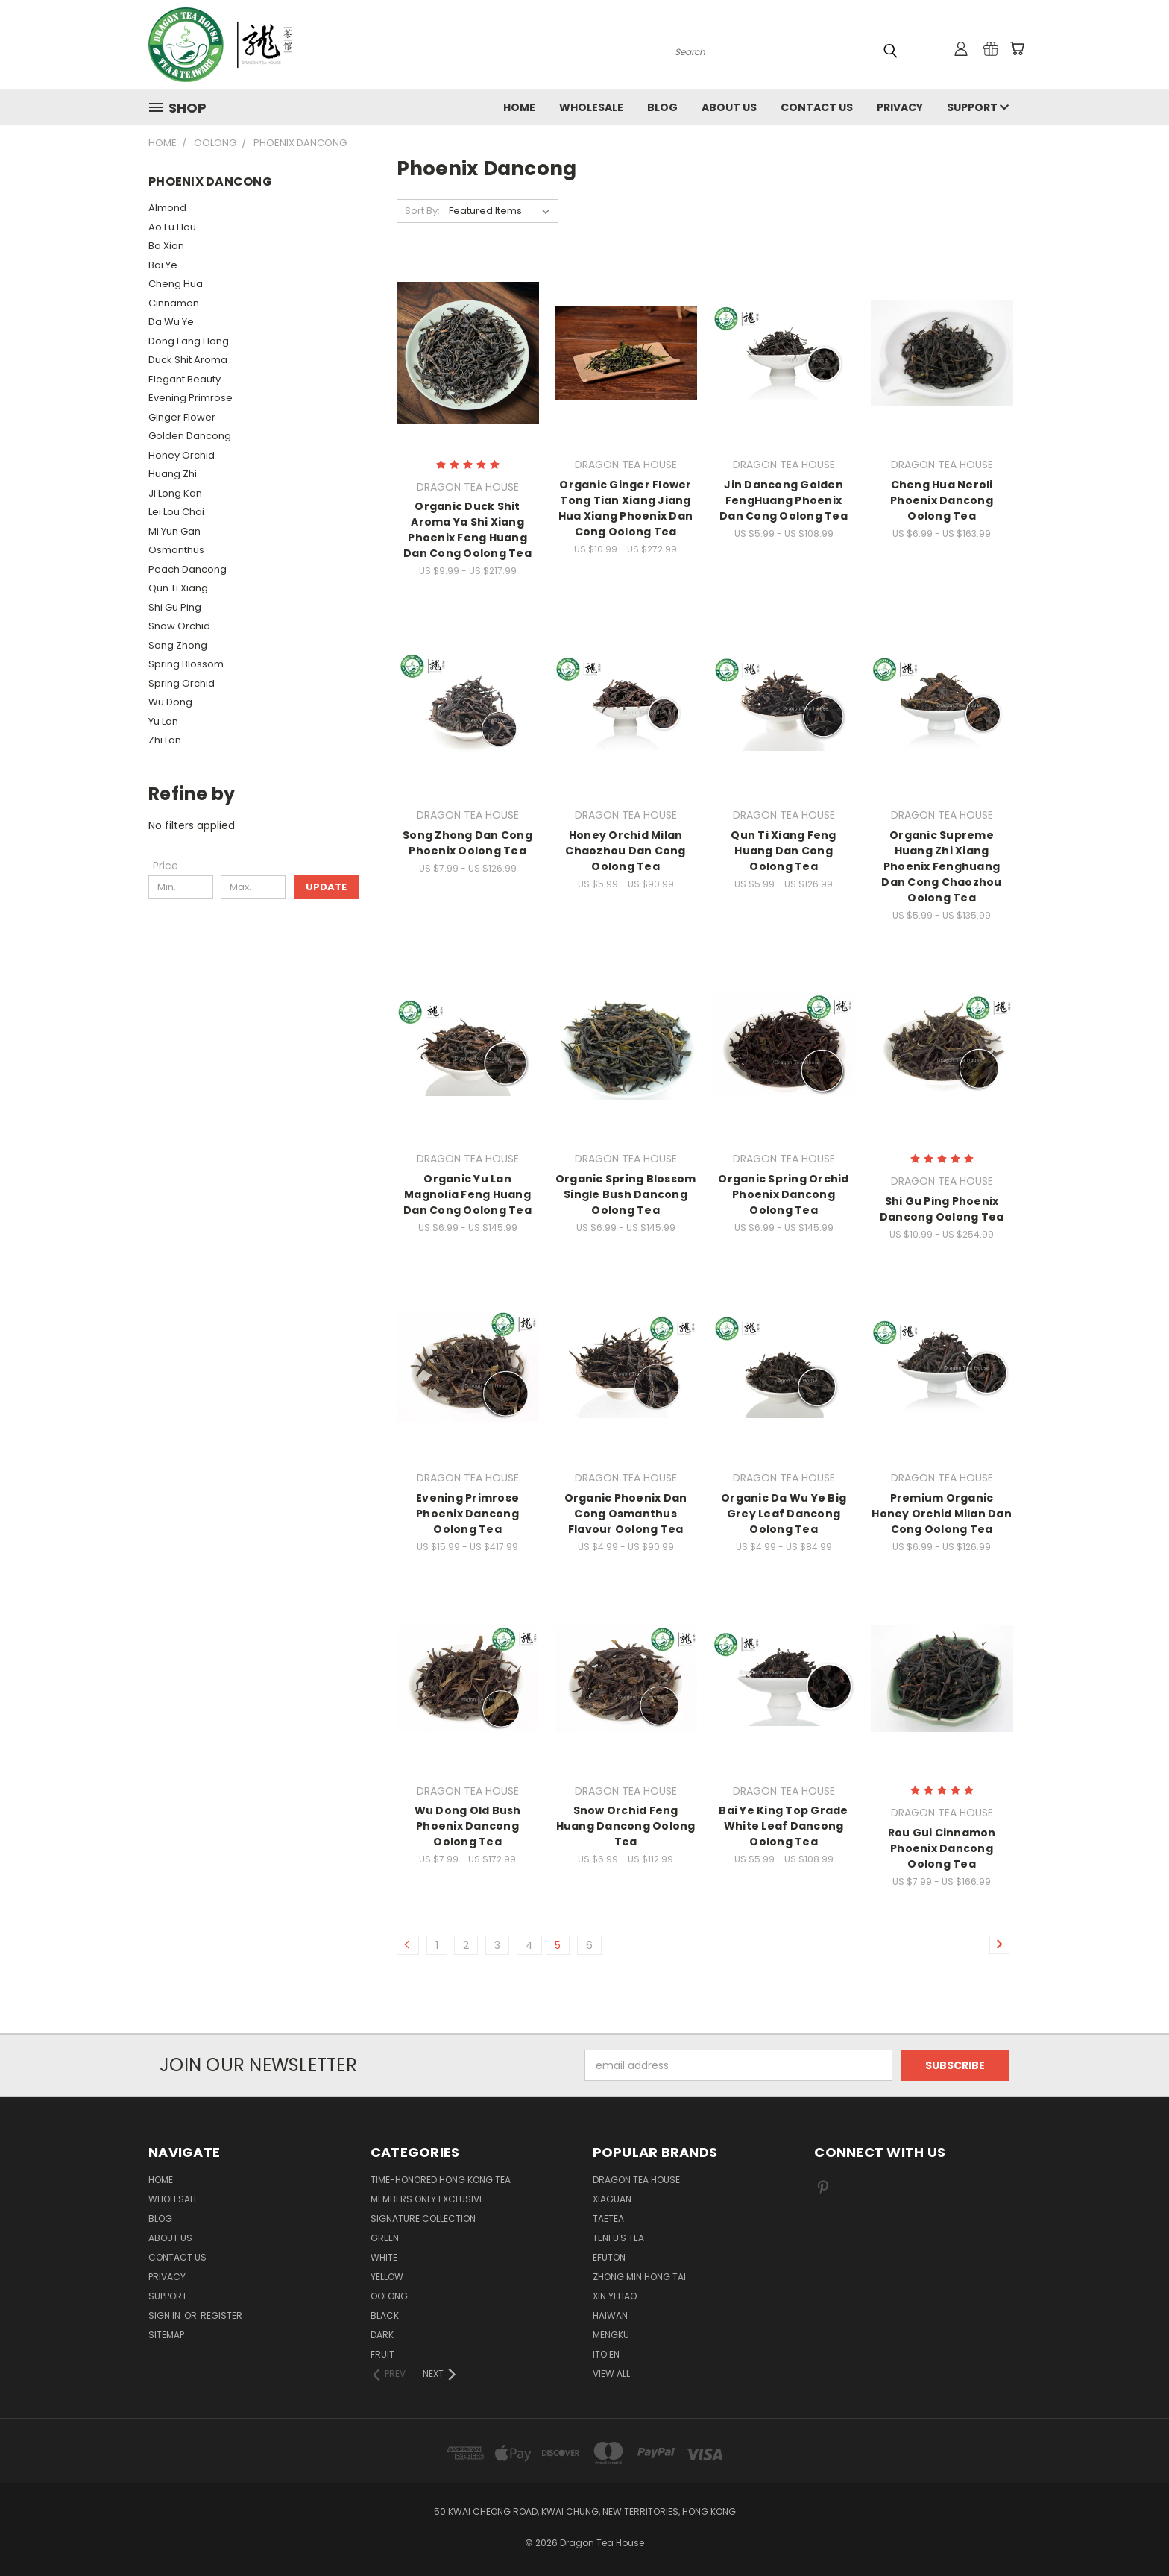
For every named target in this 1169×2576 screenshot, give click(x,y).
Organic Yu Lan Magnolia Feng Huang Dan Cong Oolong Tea (467, 1194)
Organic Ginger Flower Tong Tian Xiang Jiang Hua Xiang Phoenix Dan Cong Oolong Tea (625, 508)
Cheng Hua (175, 284)
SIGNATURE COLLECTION (423, 2218)
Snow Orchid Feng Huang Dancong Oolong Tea (626, 1826)
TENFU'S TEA (618, 2238)
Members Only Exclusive (427, 2199)
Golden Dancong (189, 436)
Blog (662, 107)
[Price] (165, 865)
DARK (382, 2334)
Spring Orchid (181, 683)
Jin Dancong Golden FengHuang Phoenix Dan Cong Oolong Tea (783, 500)
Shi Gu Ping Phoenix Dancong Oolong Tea (942, 1209)
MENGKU (611, 2334)
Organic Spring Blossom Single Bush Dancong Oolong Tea (625, 1194)
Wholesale (591, 107)
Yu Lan (163, 721)
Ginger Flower (181, 417)
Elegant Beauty (184, 379)
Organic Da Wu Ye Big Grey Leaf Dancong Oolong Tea (783, 1513)
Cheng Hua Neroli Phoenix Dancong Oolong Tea (941, 500)
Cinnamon (173, 303)
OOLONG (389, 2296)
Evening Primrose (190, 398)
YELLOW (387, 2276)
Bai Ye (162, 265)
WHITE (384, 2257)
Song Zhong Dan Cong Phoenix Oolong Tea (467, 843)
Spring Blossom (186, 664)
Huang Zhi (172, 474)
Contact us (817, 107)
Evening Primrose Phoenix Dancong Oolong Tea (467, 1513)
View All (611, 2373)
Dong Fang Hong (188, 341)
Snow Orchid (179, 626)
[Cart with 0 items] (1016, 48)
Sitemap (166, 2334)
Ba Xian (166, 246)
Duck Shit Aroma (187, 360)
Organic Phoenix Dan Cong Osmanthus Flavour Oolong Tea (625, 1513)
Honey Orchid (181, 455)
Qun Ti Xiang (178, 588)
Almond (167, 208)
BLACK (385, 2315)
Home (519, 107)
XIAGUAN (612, 2199)
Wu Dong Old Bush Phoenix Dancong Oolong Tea (468, 1826)
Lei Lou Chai (176, 512)
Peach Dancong (187, 569)
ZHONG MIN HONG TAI (639, 2276)
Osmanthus (176, 550)
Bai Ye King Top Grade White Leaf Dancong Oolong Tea (783, 1826)
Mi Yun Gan (174, 531)
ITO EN (606, 2354)
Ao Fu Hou (172, 227)
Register (221, 2315)
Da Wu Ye (171, 322)
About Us (729, 107)
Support (978, 107)
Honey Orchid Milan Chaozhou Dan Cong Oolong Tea (625, 851)
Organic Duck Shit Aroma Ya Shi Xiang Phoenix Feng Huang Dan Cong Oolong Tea (467, 530)
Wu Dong (170, 702)
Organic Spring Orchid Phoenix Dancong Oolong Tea (783, 1194)
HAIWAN (610, 2315)
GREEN (385, 2238)
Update (326, 887)
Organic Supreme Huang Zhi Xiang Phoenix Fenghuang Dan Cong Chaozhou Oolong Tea (941, 866)
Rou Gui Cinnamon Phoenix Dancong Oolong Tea (942, 1848)
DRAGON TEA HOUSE (636, 2179)
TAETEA (608, 2218)
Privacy (900, 107)
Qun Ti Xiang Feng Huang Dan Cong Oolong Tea (783, 851)
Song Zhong (177, 645)
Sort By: (422, 211)
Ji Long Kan (175, 493)
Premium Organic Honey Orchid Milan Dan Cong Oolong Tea (942, 1513)
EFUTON (609, 2257)
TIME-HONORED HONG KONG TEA (441, 2179)
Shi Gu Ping (174, 607)
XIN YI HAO (615, 2296)
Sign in (165, 2315)
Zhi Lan (164, 740)
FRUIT (382, 2354)
